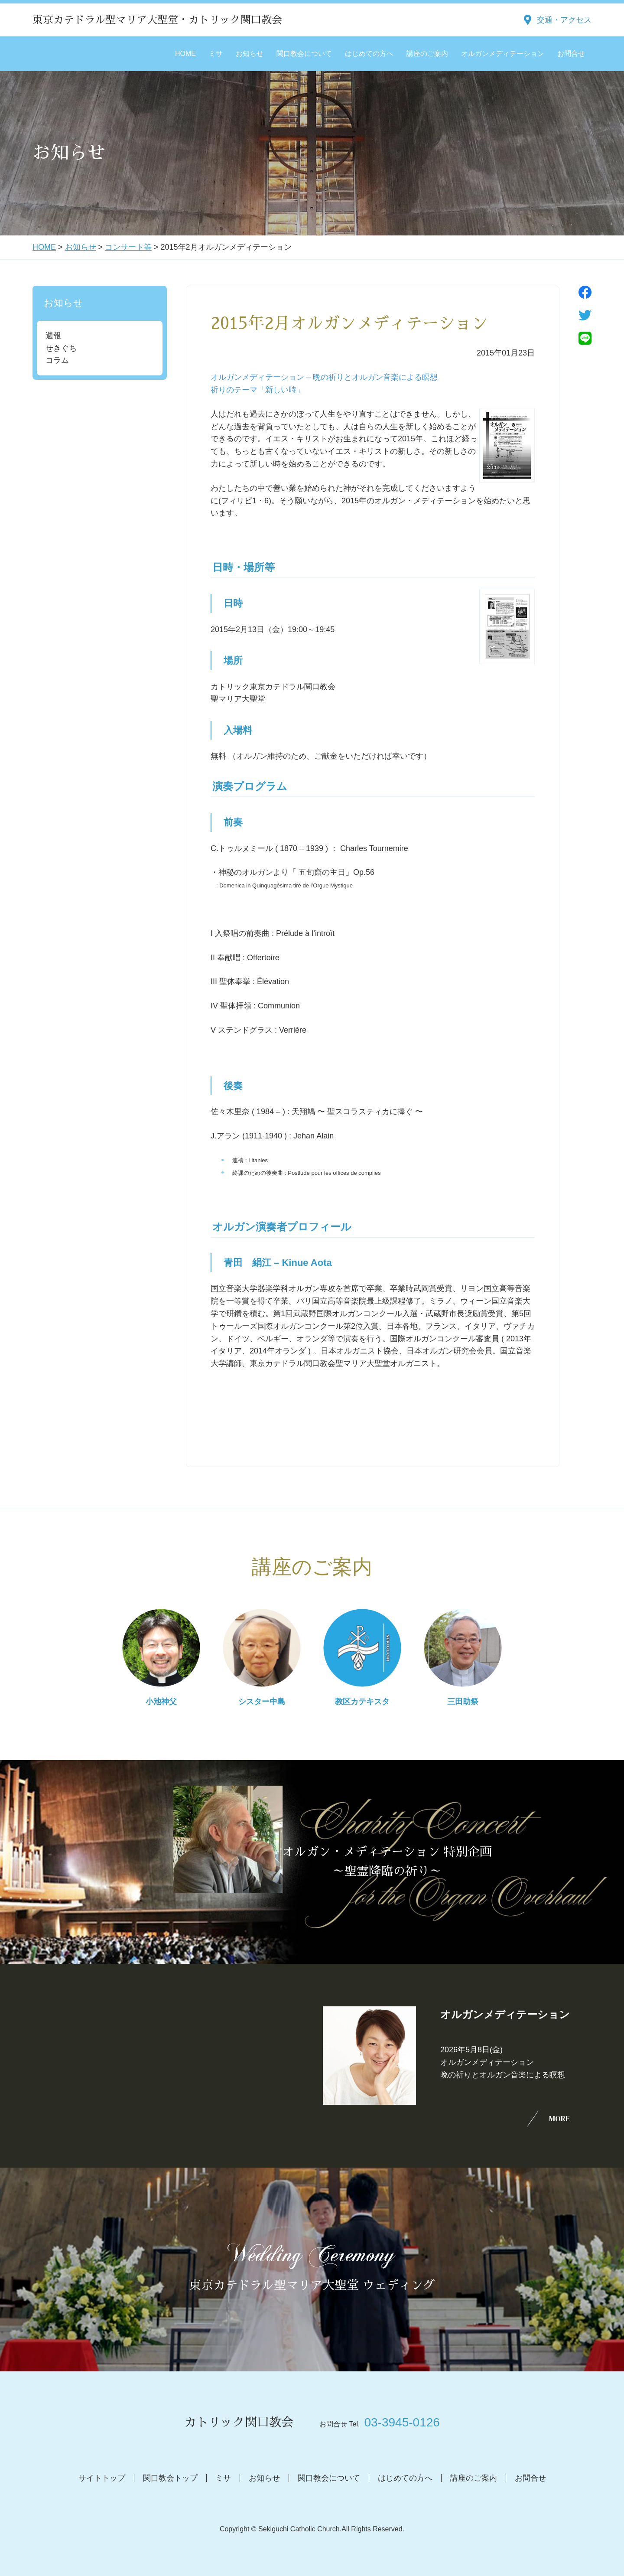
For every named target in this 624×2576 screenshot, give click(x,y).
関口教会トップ (170, 2478)
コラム (57, 360)
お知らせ (249, 53)
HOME (185, 53)
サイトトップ (101, 2478)
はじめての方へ (369, 53)
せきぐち (61, 348)
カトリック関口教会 (238, 2422)
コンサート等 (128, 247)
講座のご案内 (427, 53)
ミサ (216, 53)
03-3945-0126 (401, 2422)
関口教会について (304, 53)
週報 (53, 335)
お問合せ (571, 53)
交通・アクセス (564, 20)
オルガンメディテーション (502, 53)
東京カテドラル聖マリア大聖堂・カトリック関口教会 (157, 20)
